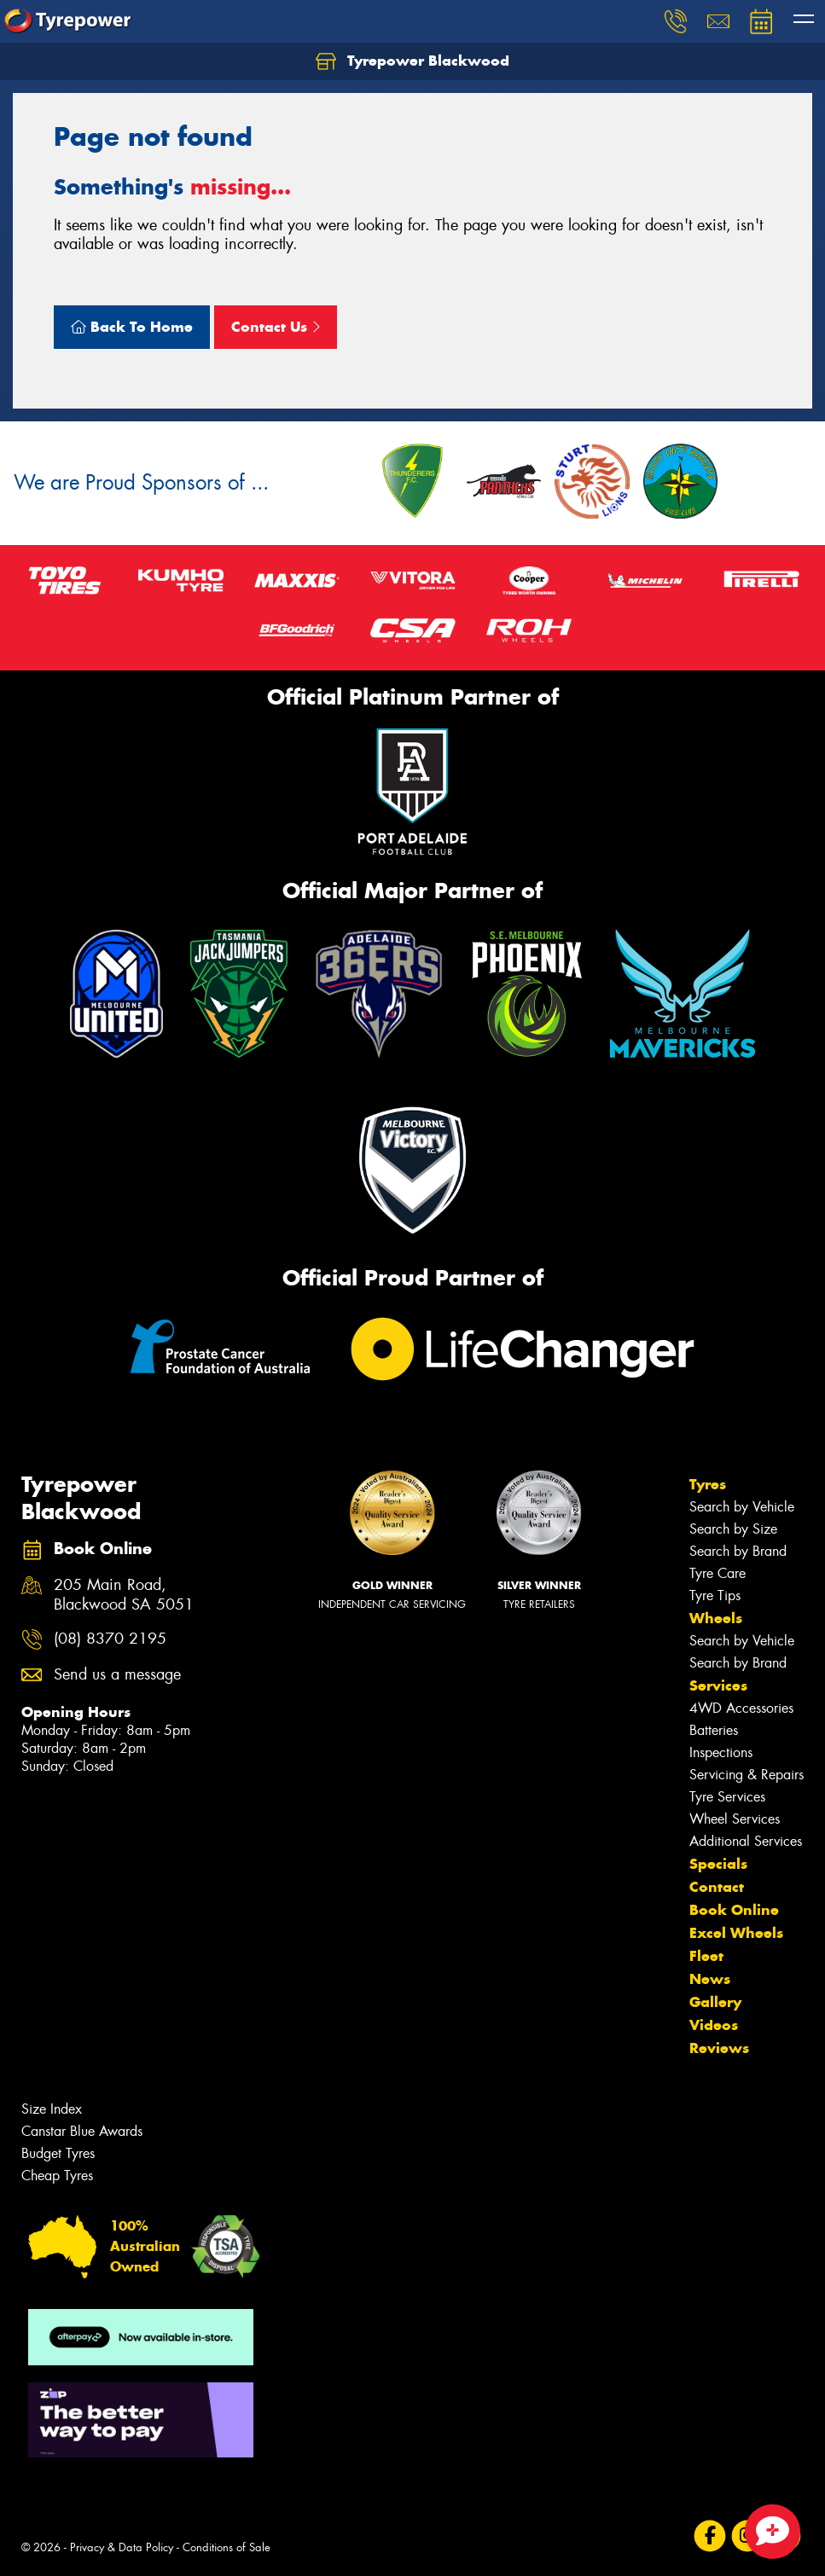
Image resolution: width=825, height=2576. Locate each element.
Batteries (713, 1730)
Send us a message (117, 1675)
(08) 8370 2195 (110, 1639)
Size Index (51, 2109)
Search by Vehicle (741, 1507)
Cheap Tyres (57, 2175)
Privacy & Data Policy (121, 2547)
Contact (716, 1886)
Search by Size (733, 1529)
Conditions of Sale (226, 2547)
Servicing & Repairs (746, 1775)
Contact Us (275, 326)
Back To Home (132, 326)
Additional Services (745, 1841)
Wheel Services (734, 1819)
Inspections (720, 1752)
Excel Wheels (736, 1932)
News (709, 1979)
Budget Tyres (58, 2153)
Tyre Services (727, 1797)
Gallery (715, 2002)
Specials (718, 1863)
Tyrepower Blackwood (412, 61)
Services (718, 1685)
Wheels (715, 1618)
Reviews (719, 2048)
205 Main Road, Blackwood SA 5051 (124, 1595)
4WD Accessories (741, 1708)
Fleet (706, 1956)
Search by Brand (738, 1551)
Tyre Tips (715, 1595)
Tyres (707, 1484)
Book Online (734, 1909)
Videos (713, 2025)
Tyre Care (717, 1573)
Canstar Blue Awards (81, 2131)
